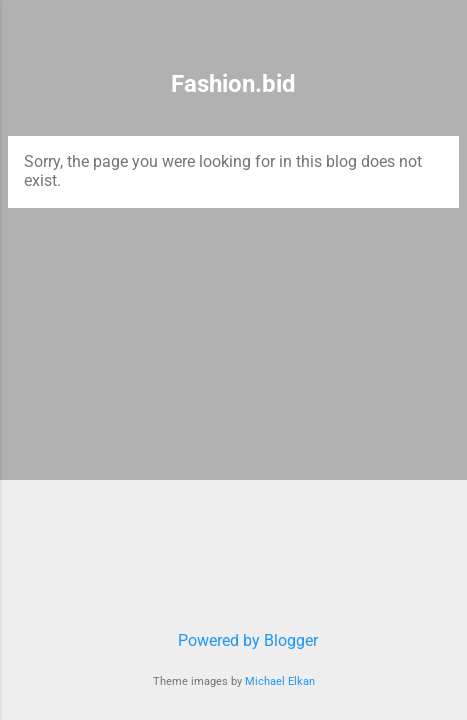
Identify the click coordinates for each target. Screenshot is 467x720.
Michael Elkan (280, 681)
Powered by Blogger (234, 640)
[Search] (439, 40)
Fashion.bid (233, 84)
